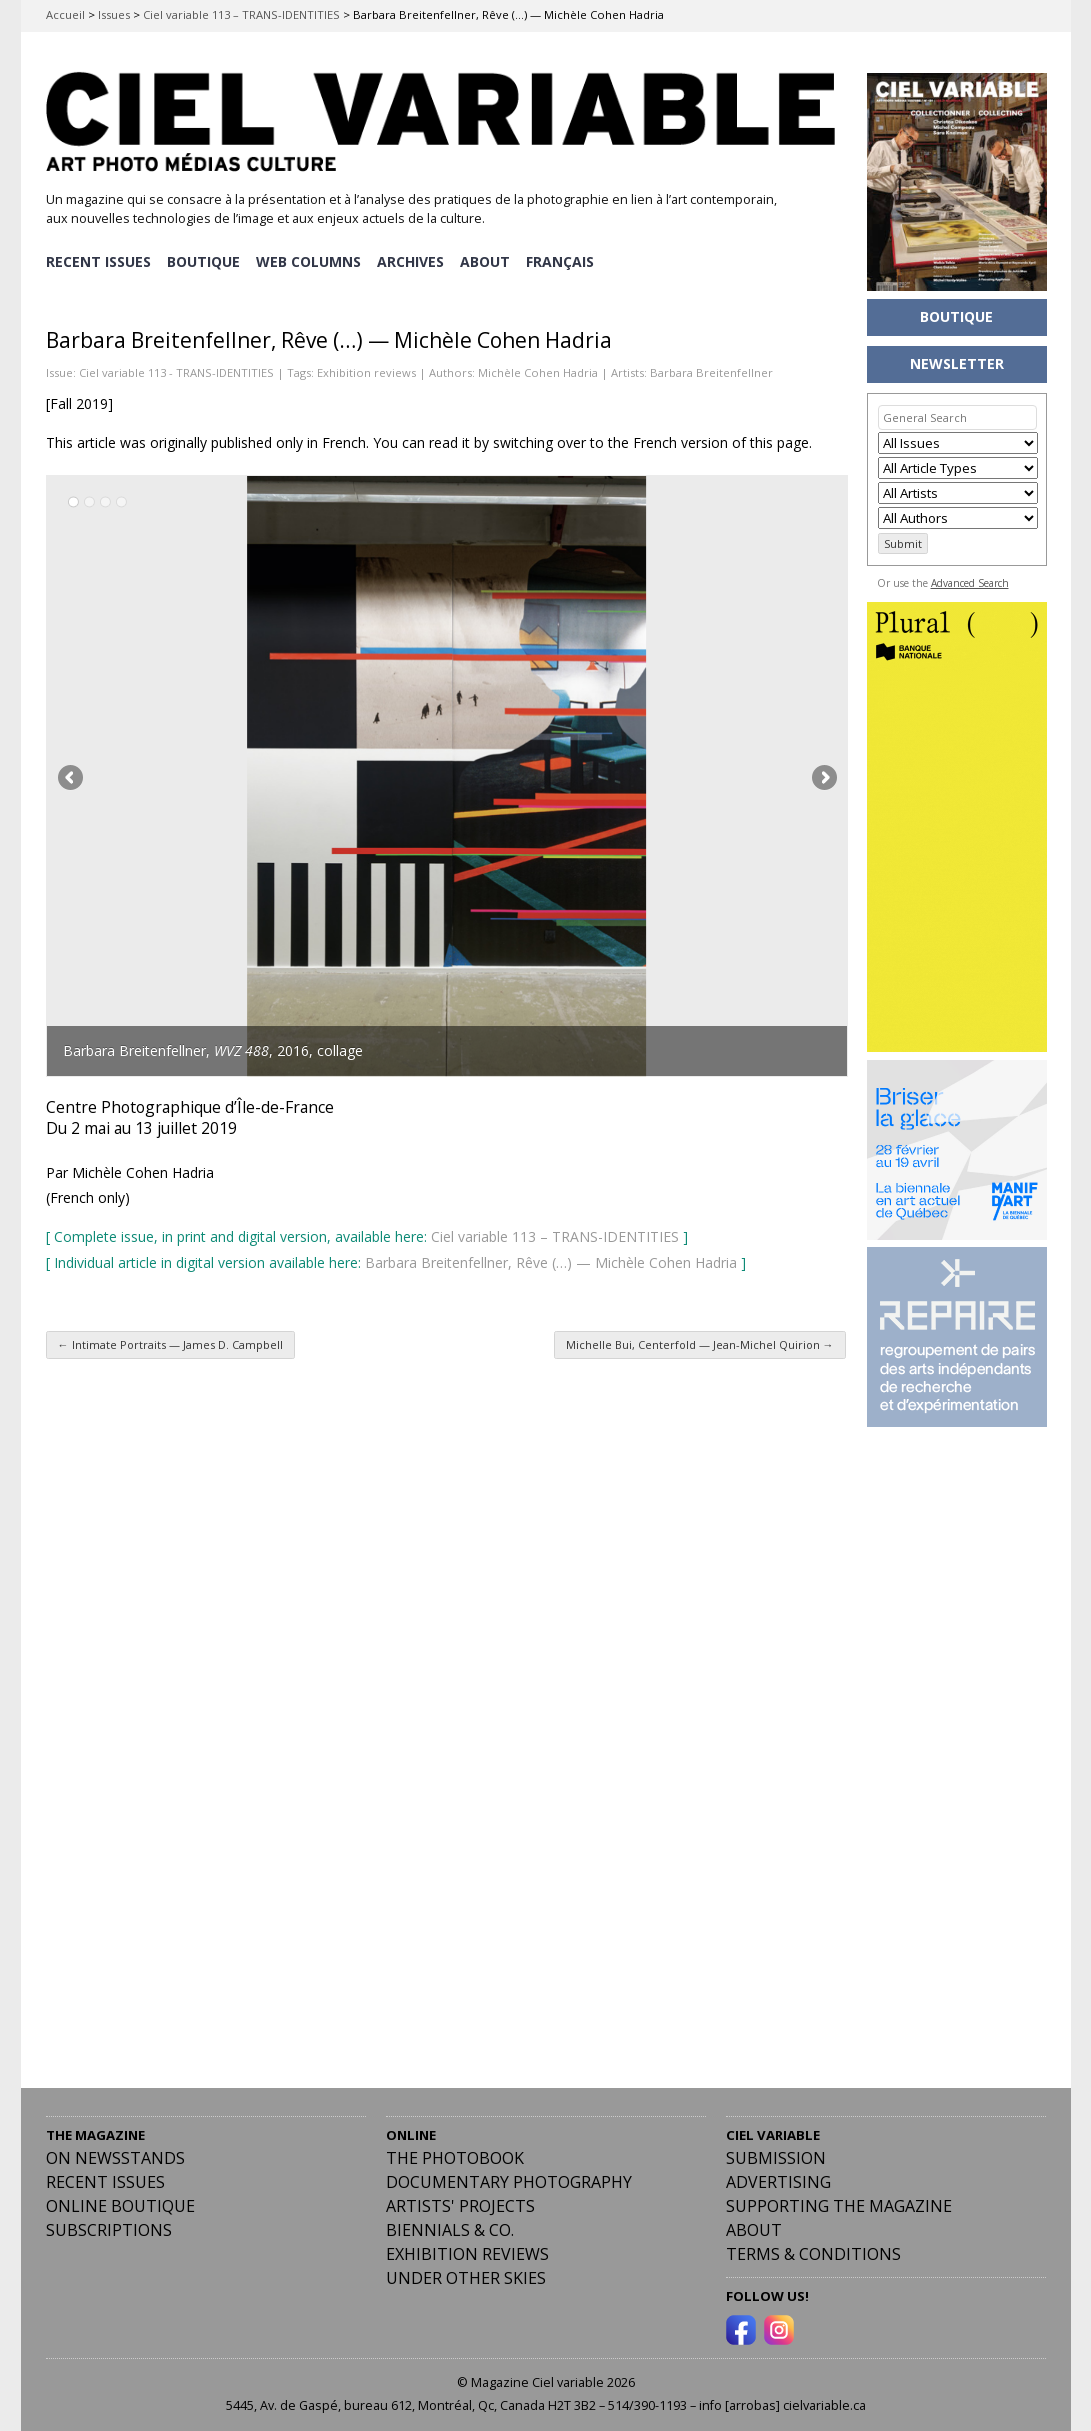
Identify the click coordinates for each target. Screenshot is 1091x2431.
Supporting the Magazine (839, 2203)
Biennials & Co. (450, 2227)
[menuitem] (565, 261)
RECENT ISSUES (98, 260)
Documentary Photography (509, 2179)
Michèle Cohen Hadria (538, 369)
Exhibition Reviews (467, 2251)
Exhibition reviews (366, 369)
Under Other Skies (466, 2275)
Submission (776, 2155)
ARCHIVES (413, 260)
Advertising (778, 2179)
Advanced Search (970, 583)
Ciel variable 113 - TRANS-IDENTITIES (176, 369)
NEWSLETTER (957, 363)
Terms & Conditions (813, 2251)
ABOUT (489, 260)
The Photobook (455, 2155)
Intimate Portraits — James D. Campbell (170, 1341)
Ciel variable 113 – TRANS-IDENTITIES (241, 14)
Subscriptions (109, 2227)
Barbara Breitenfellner (711, 369)
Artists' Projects (460, 2203)
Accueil (65, 14)
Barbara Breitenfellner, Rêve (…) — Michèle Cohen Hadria (551, 1259)
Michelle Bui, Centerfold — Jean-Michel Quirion (700, 1341)
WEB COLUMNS (310, 260)
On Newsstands (115, 2155)
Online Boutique (120, 2203)
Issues (114, 14)
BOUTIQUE (204, 260)
